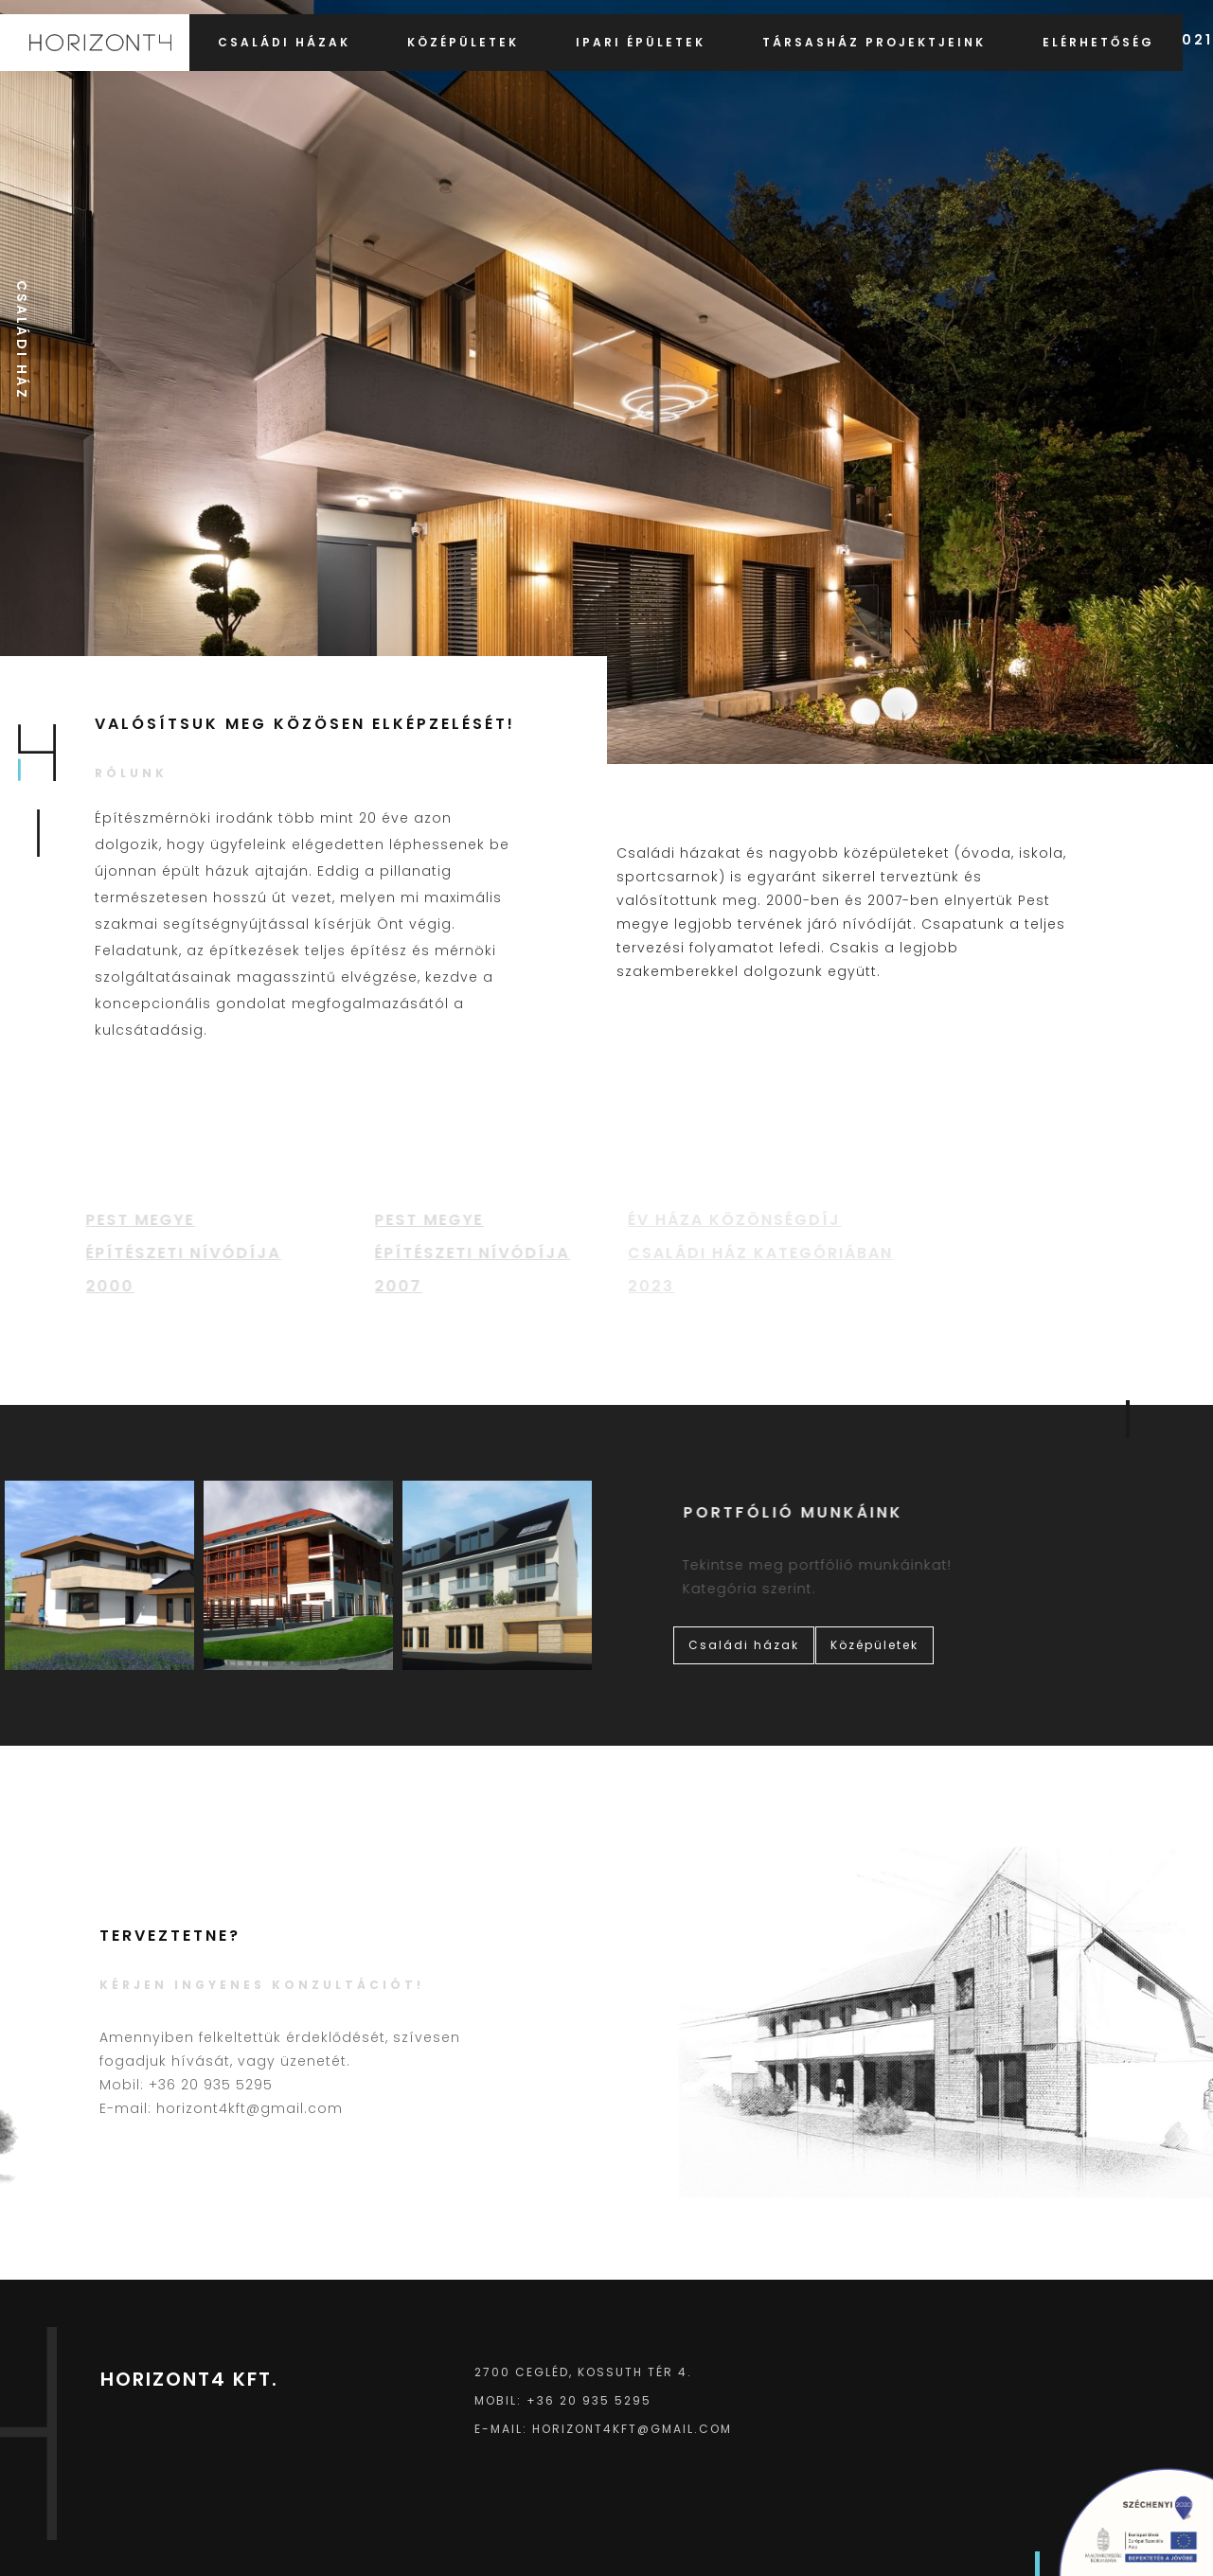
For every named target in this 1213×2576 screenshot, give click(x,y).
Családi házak (284, 42)
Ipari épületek (640, 42)
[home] (94, 43)
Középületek (463, 42)
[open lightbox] (99, 1575)
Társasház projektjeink (874, 42)
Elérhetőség (1098, 42)
